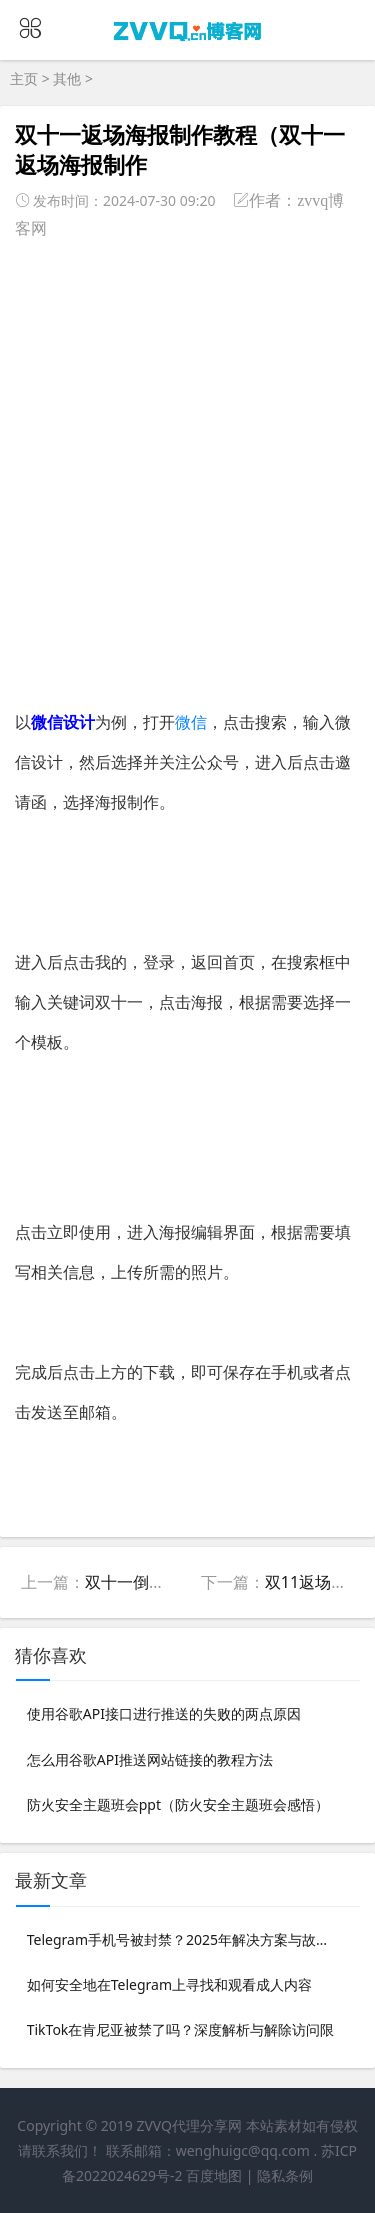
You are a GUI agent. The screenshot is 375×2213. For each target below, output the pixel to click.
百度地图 (214, 2175)
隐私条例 (285, 2175)
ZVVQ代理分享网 (189, 2125)
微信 (191, 722)
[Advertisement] (187, 466)
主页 (24, 78)
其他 (67, 78)
